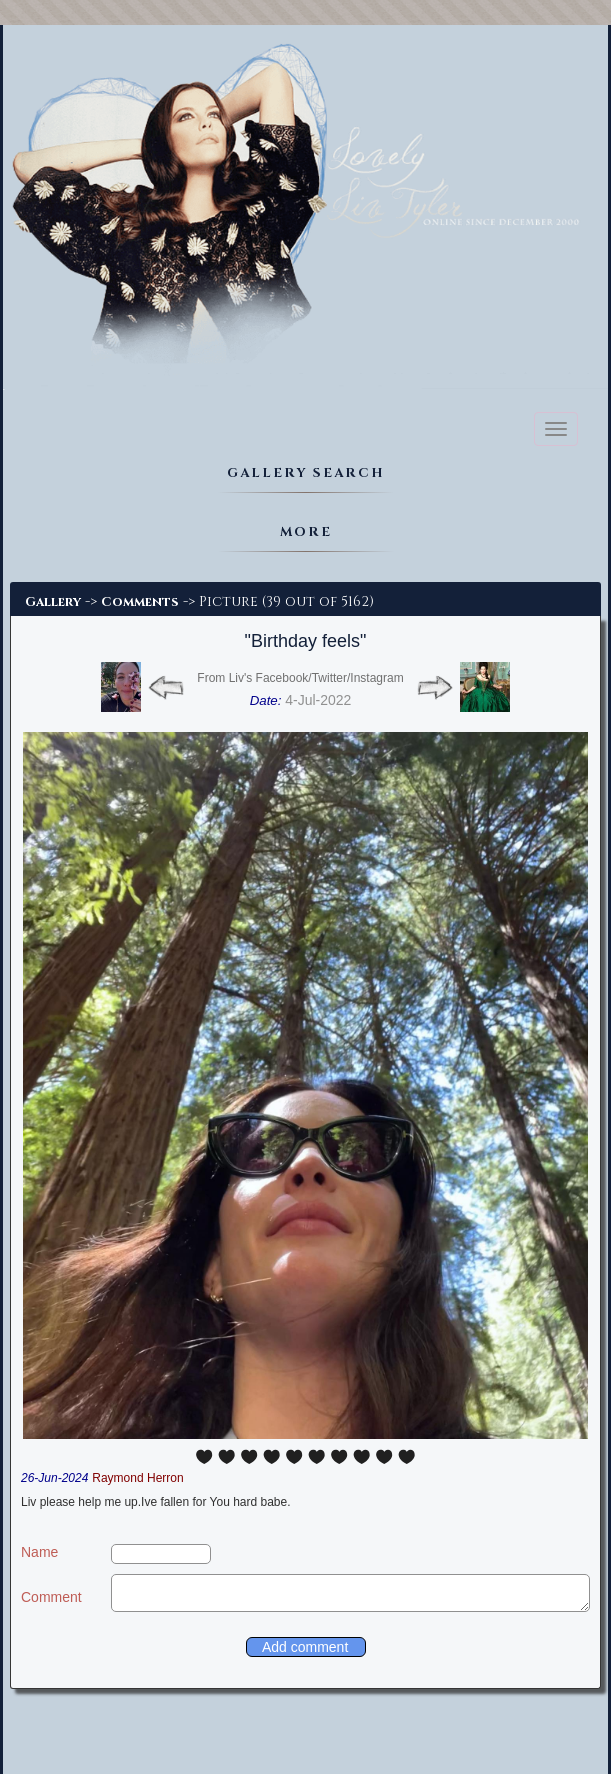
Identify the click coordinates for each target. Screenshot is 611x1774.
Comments (140, 602)
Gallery (53, 602)
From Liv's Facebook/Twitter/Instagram (300, 678)
